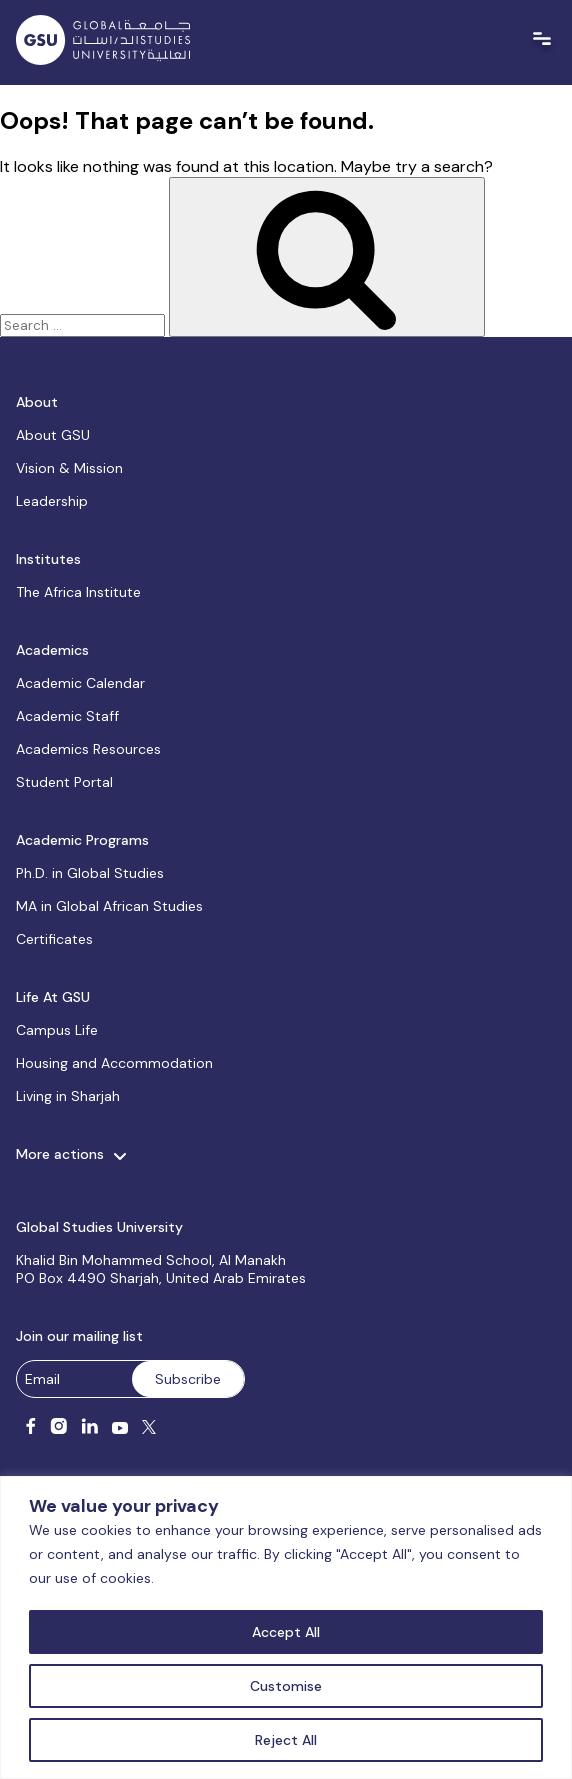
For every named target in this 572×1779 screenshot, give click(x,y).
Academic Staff (67, 716)
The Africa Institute (78, 592)
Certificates (54, 939)
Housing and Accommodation (114, 1063)
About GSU (53, 435)
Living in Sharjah (68, 1096)
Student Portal (64, 782)
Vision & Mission (69, 468)
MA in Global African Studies (109, 906)
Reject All (286, 1740)
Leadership (52, 501)
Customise (286, 1686)
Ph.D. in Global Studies (90, 873)
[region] (286, 1627)
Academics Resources (88, 749)
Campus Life (57, 1030)
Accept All (286, 1632)
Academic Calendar (80, 683)
